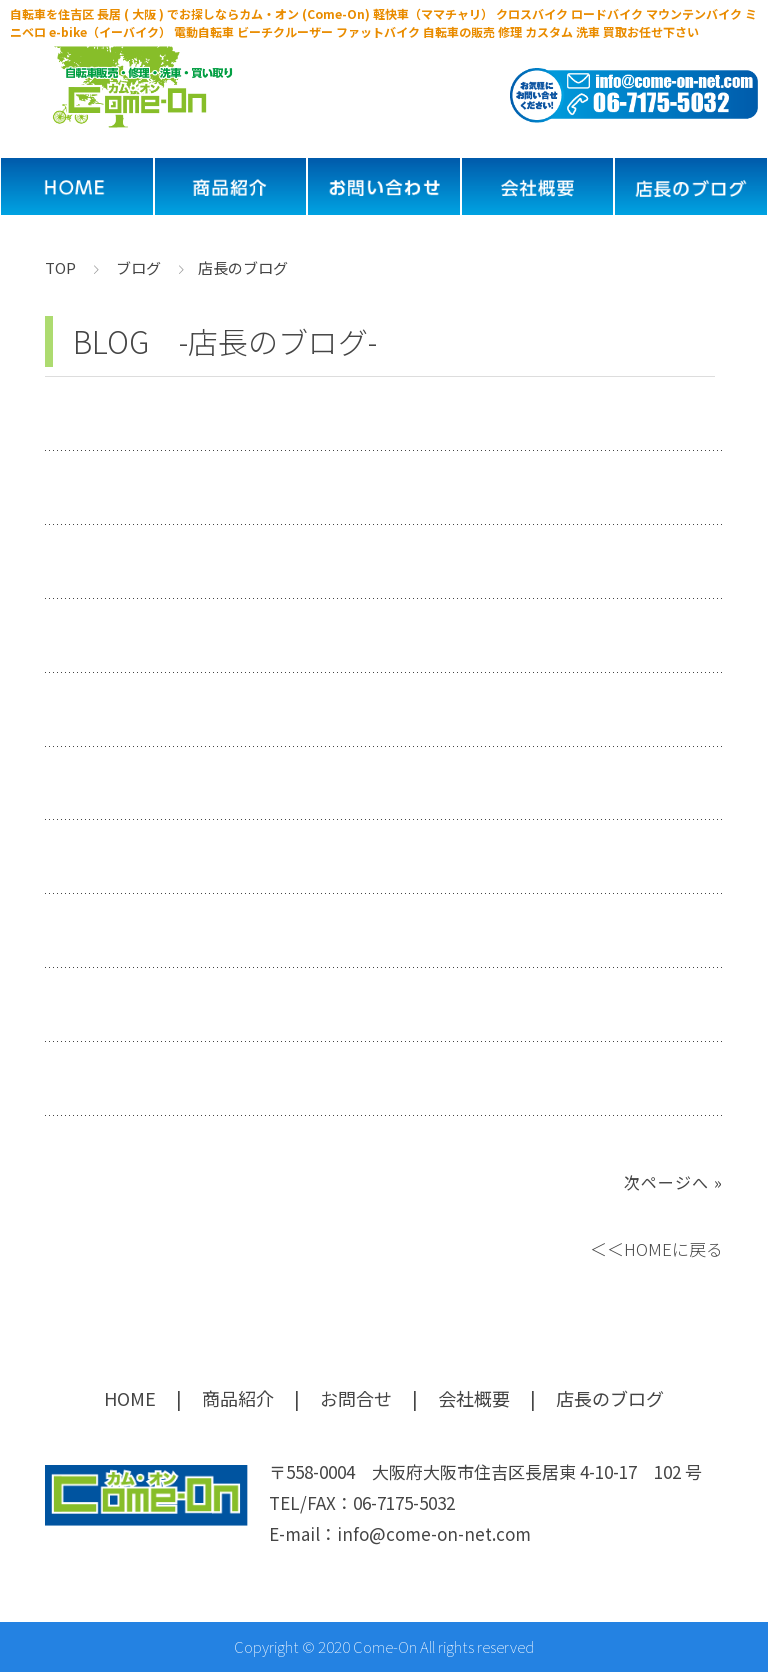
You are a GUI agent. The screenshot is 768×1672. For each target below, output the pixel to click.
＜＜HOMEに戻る (656, 1248)
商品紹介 (238, 1398)
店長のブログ (610, 1398)
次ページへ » (673, 1182)
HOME (130, 1398)
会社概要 (474, 1398)
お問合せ (356, 1398)
